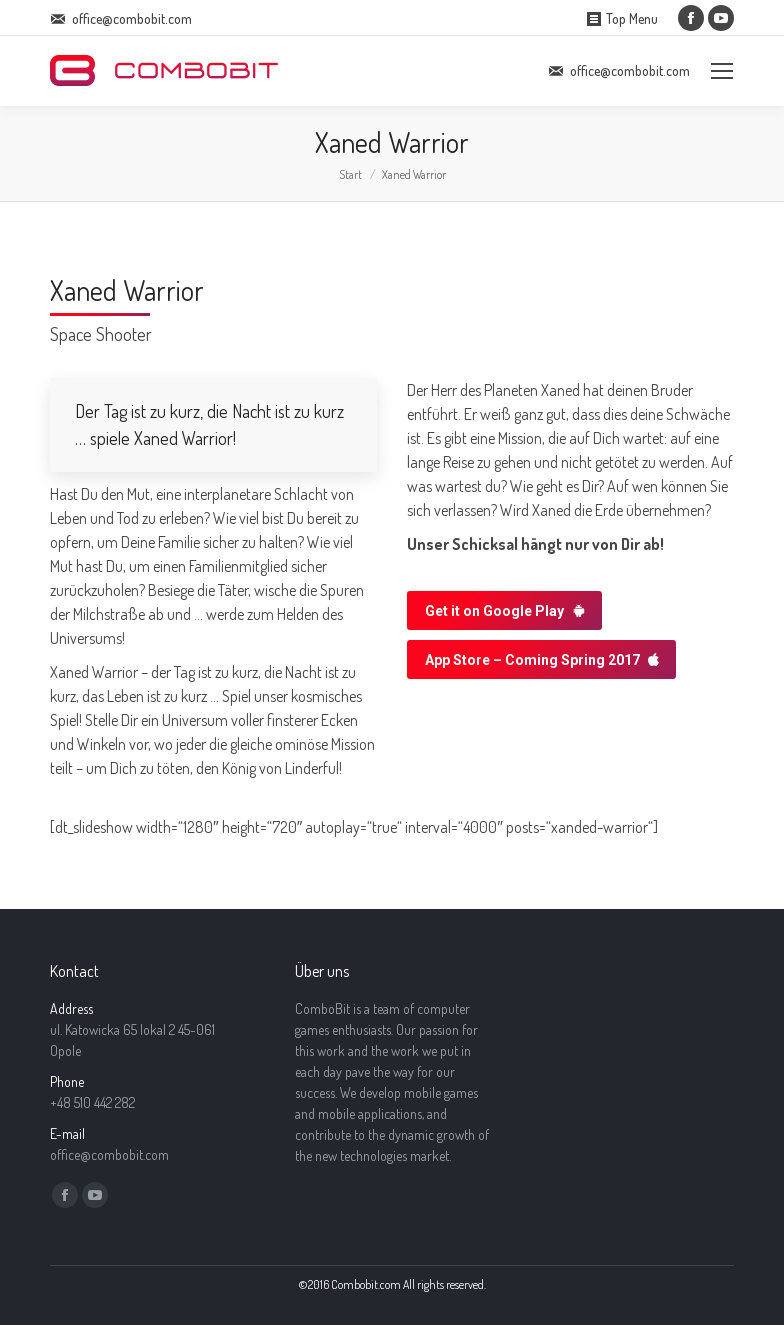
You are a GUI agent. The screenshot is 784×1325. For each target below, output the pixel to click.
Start (350, 174)
